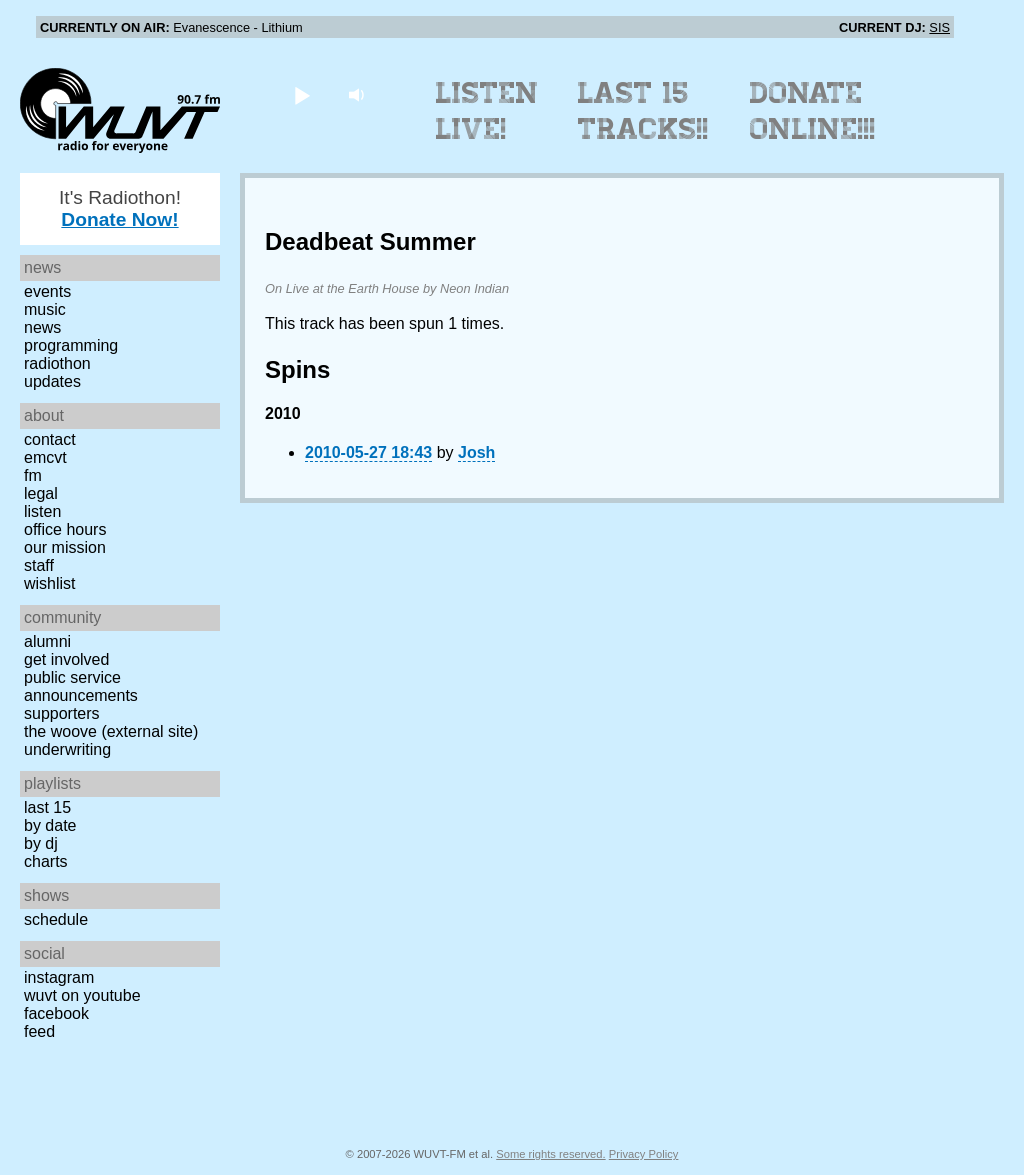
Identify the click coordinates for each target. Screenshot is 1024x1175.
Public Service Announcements (81, 686)
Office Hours (65, 529)
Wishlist (50, 583)
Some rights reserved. (550, 1154)
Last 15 (47, 807)
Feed (39, 1031)
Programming (71, 345)
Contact (50, 439)
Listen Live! (487, 111)
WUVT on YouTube (82, 995)
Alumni (47, 641)
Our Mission (65, 547)
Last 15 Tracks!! (643, 111)
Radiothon (57, 363)
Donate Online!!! (813, 111)
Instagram (59, 977)
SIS (939, 27)
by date (50, 825)
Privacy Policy (644, 1154)
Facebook (56, 1013)
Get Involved (66, 659)
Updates (52, 381)
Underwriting (67, 749)
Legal (41, 493)
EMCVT (45, 457)
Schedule (56, 919)
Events (47, 291)
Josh (476, 452)
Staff (39, 565)
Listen (42, 511)
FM (33, 475)
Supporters (62, 713)
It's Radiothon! (120, 208)
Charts (46, 861)
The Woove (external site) (111, 731)
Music (45, 309)
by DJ (41, 843)
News (42, 327)
